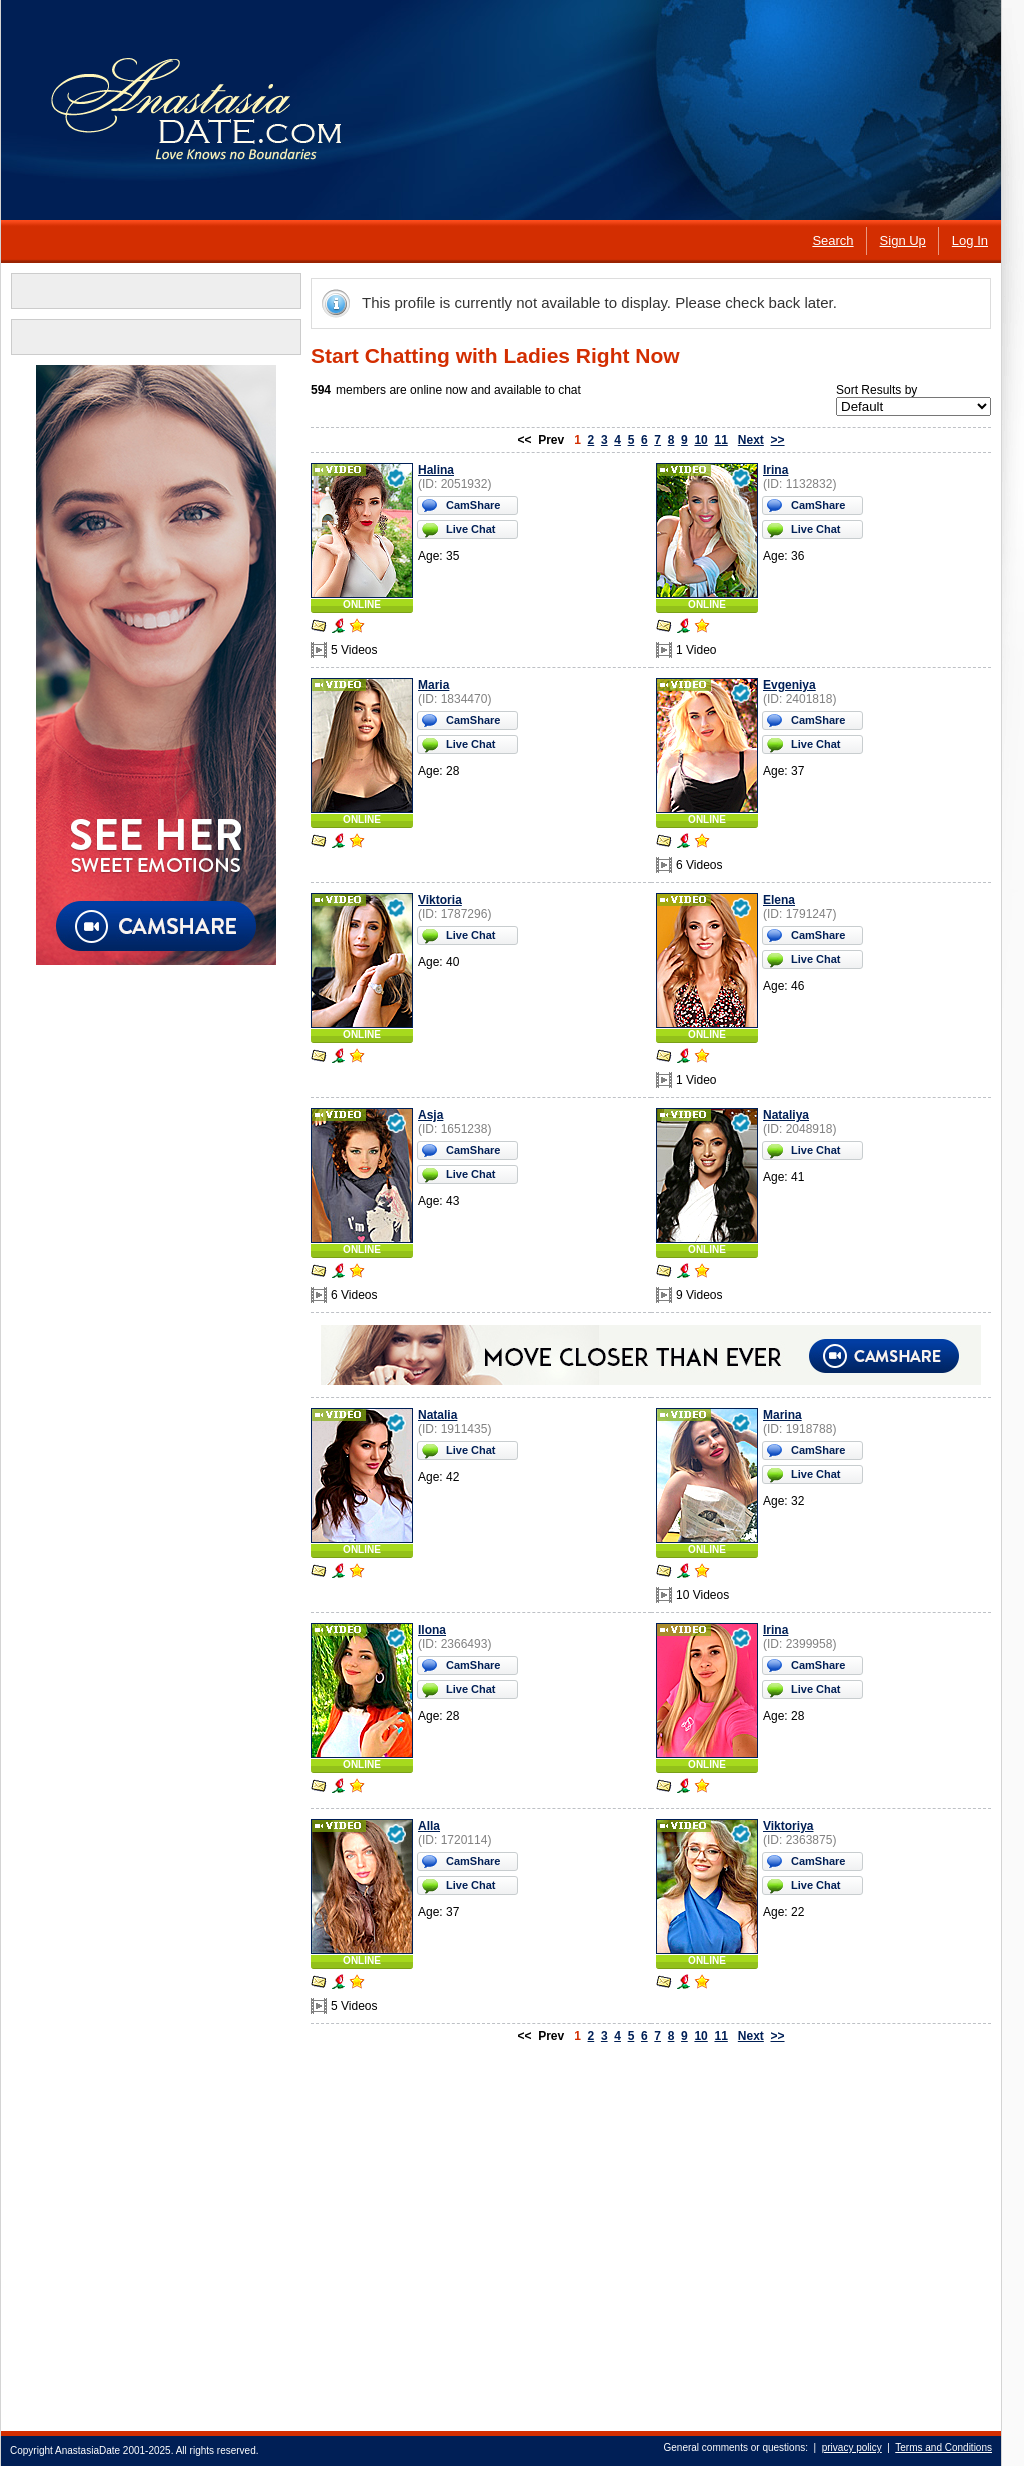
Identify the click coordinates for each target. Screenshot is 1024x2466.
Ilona (432, 1630)
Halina (436, 470)
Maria (433, 685)
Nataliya (786, 1115)
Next (751, 440)
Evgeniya (789, 685)
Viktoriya (788, 1826)
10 (700, 440)
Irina (775, 470)
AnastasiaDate (87, 2450)
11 (720, 440)
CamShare (473, 505)
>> (778, 440)
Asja (430, 1115)
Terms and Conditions (943, 2447)
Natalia (437, 1415)
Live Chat (471, 529)
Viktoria (440, 900)
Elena (779, 900)
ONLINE (362, 604)
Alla (429, 1826)
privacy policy (852, 2447)
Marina (782, 1415)
